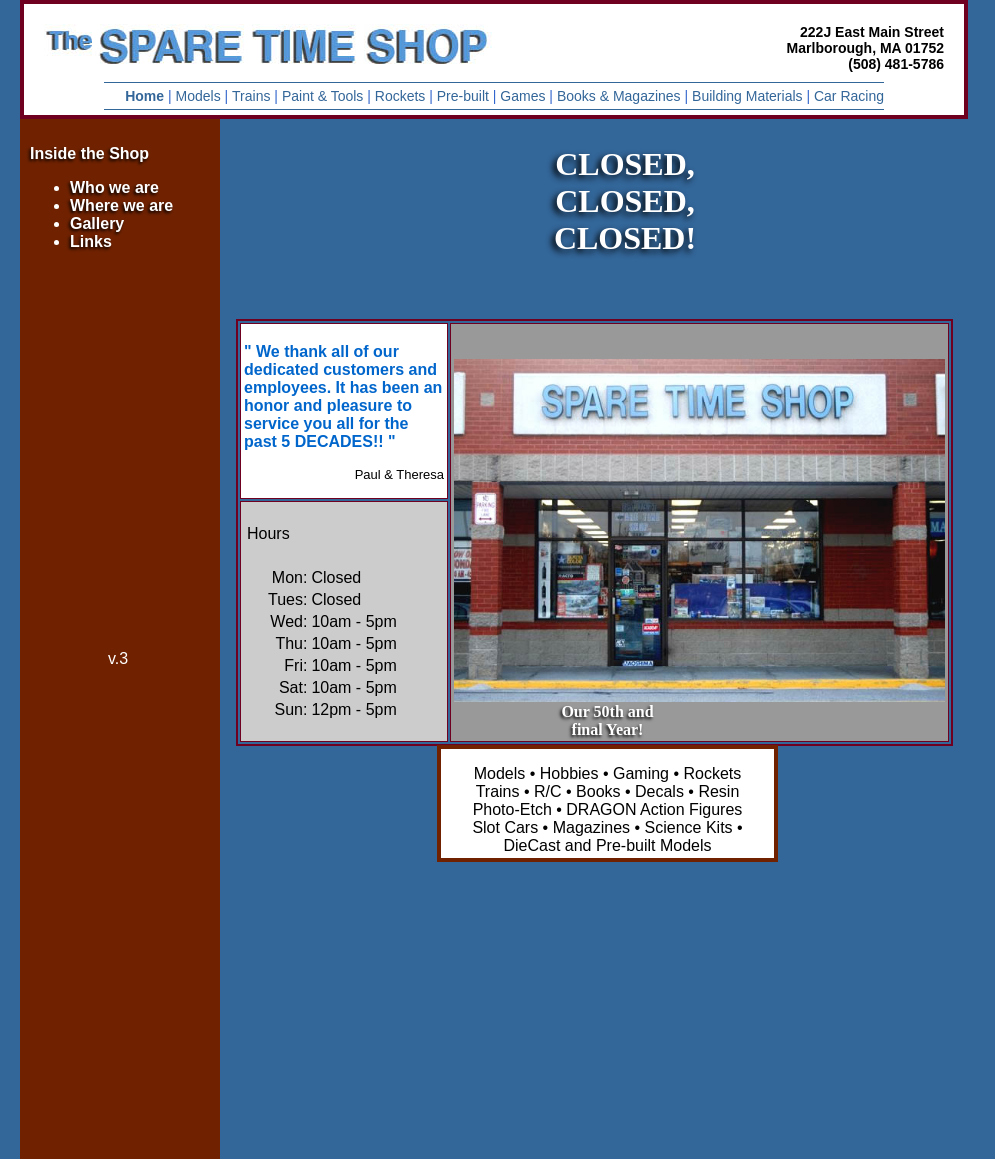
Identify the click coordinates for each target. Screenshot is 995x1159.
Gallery (97, 223)
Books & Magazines (619, 96)
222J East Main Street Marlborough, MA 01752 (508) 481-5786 (865, 48)
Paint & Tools (322, 96)
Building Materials (747, 96)
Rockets (400, 96)
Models (198, 96)
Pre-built (463, 96)
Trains (251, 96)
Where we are (121, 205)
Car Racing (849, 96)
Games (522, 96)
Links (91, 241)
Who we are (114, 187)
